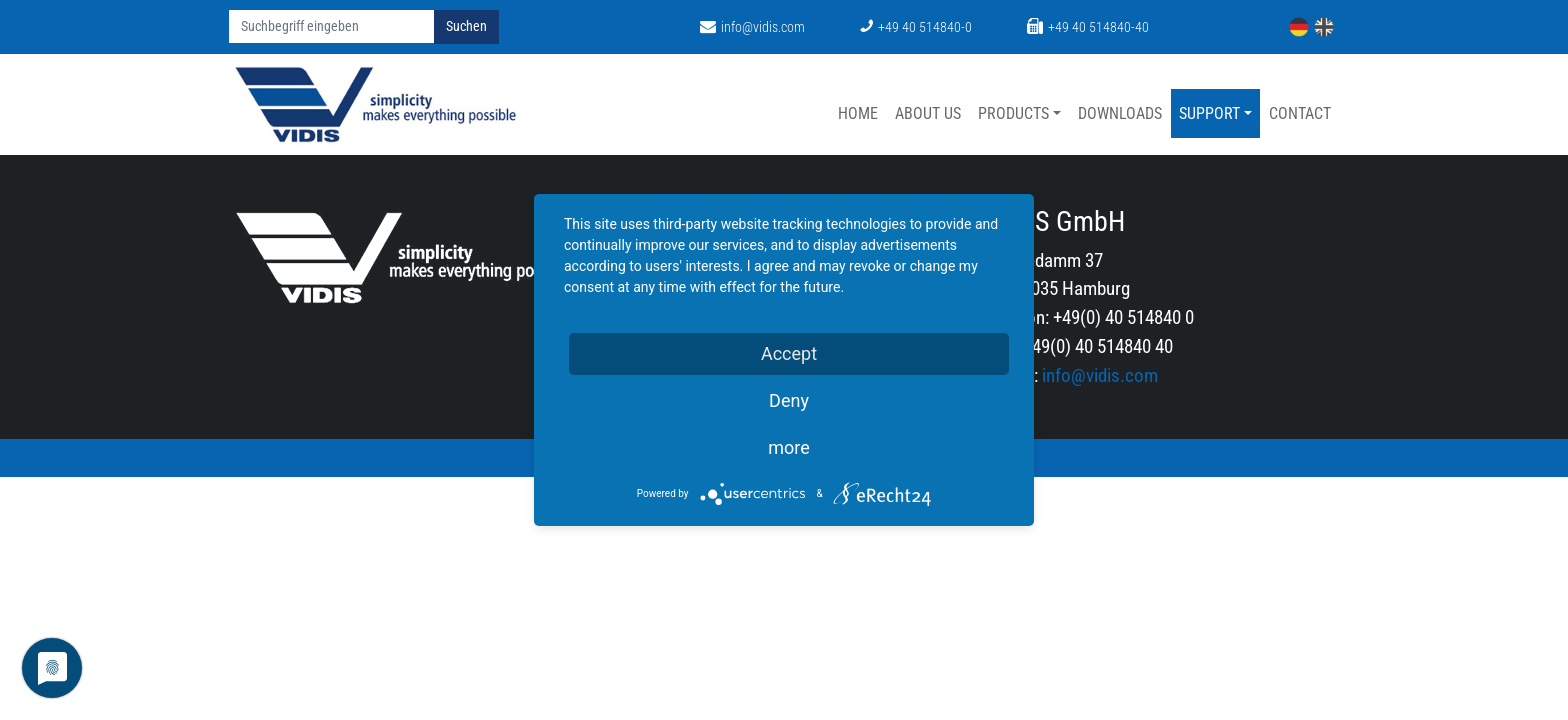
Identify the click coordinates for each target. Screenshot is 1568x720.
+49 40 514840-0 (916, 27)
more (789, 447)
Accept (789, 353)
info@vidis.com (752, 27)
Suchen (466, 26)
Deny (789, 400)
